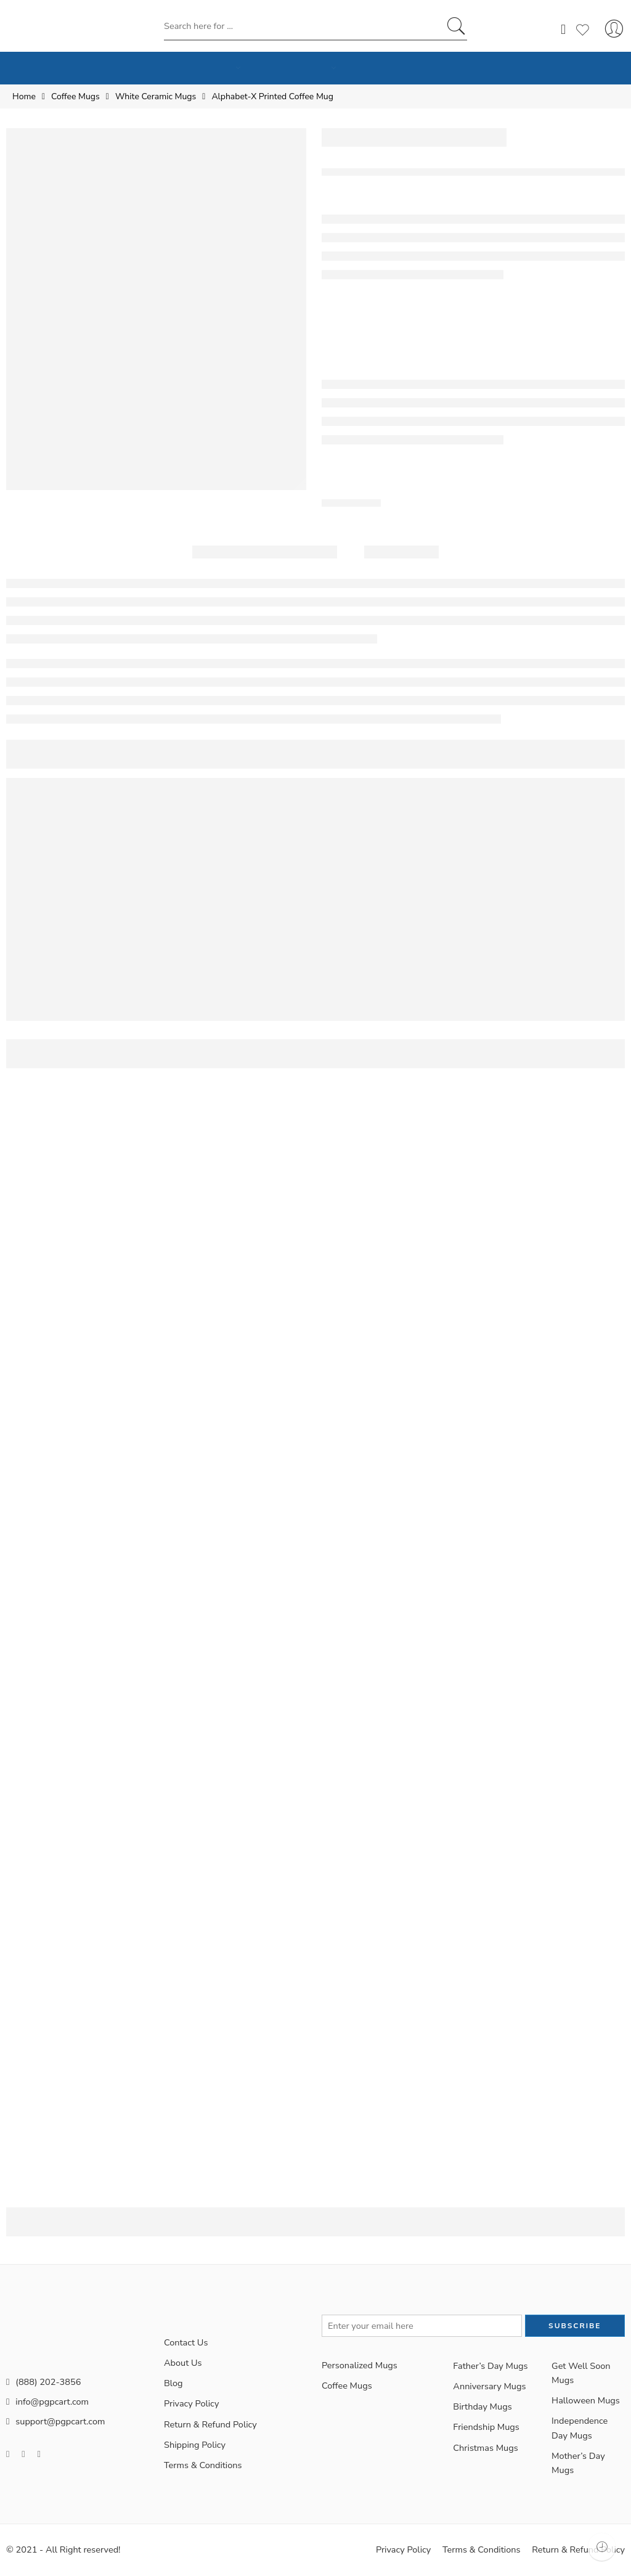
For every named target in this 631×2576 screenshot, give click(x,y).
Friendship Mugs (486, 2427)
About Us (183, 2363)
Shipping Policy (195, 2445)
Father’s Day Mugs (490, 2366)
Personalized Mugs (359, 2365)
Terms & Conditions (203, 2465)
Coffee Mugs (75, 96)
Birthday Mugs (482, 2406)
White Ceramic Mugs (155, 96)
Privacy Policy (191, 2403)
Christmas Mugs (485, 2448)
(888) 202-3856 (43, 2382)
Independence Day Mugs (580, 2427)
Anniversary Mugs (489, 2386)
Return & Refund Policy (210, 2424)
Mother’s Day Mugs (578, 2463)
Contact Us (186, 2342)
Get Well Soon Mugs (581, 2373)
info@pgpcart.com (47, 2401)
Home (24, 96)
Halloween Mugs (586, 2400)
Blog (173, 2383)
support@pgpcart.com (55, 2421)
